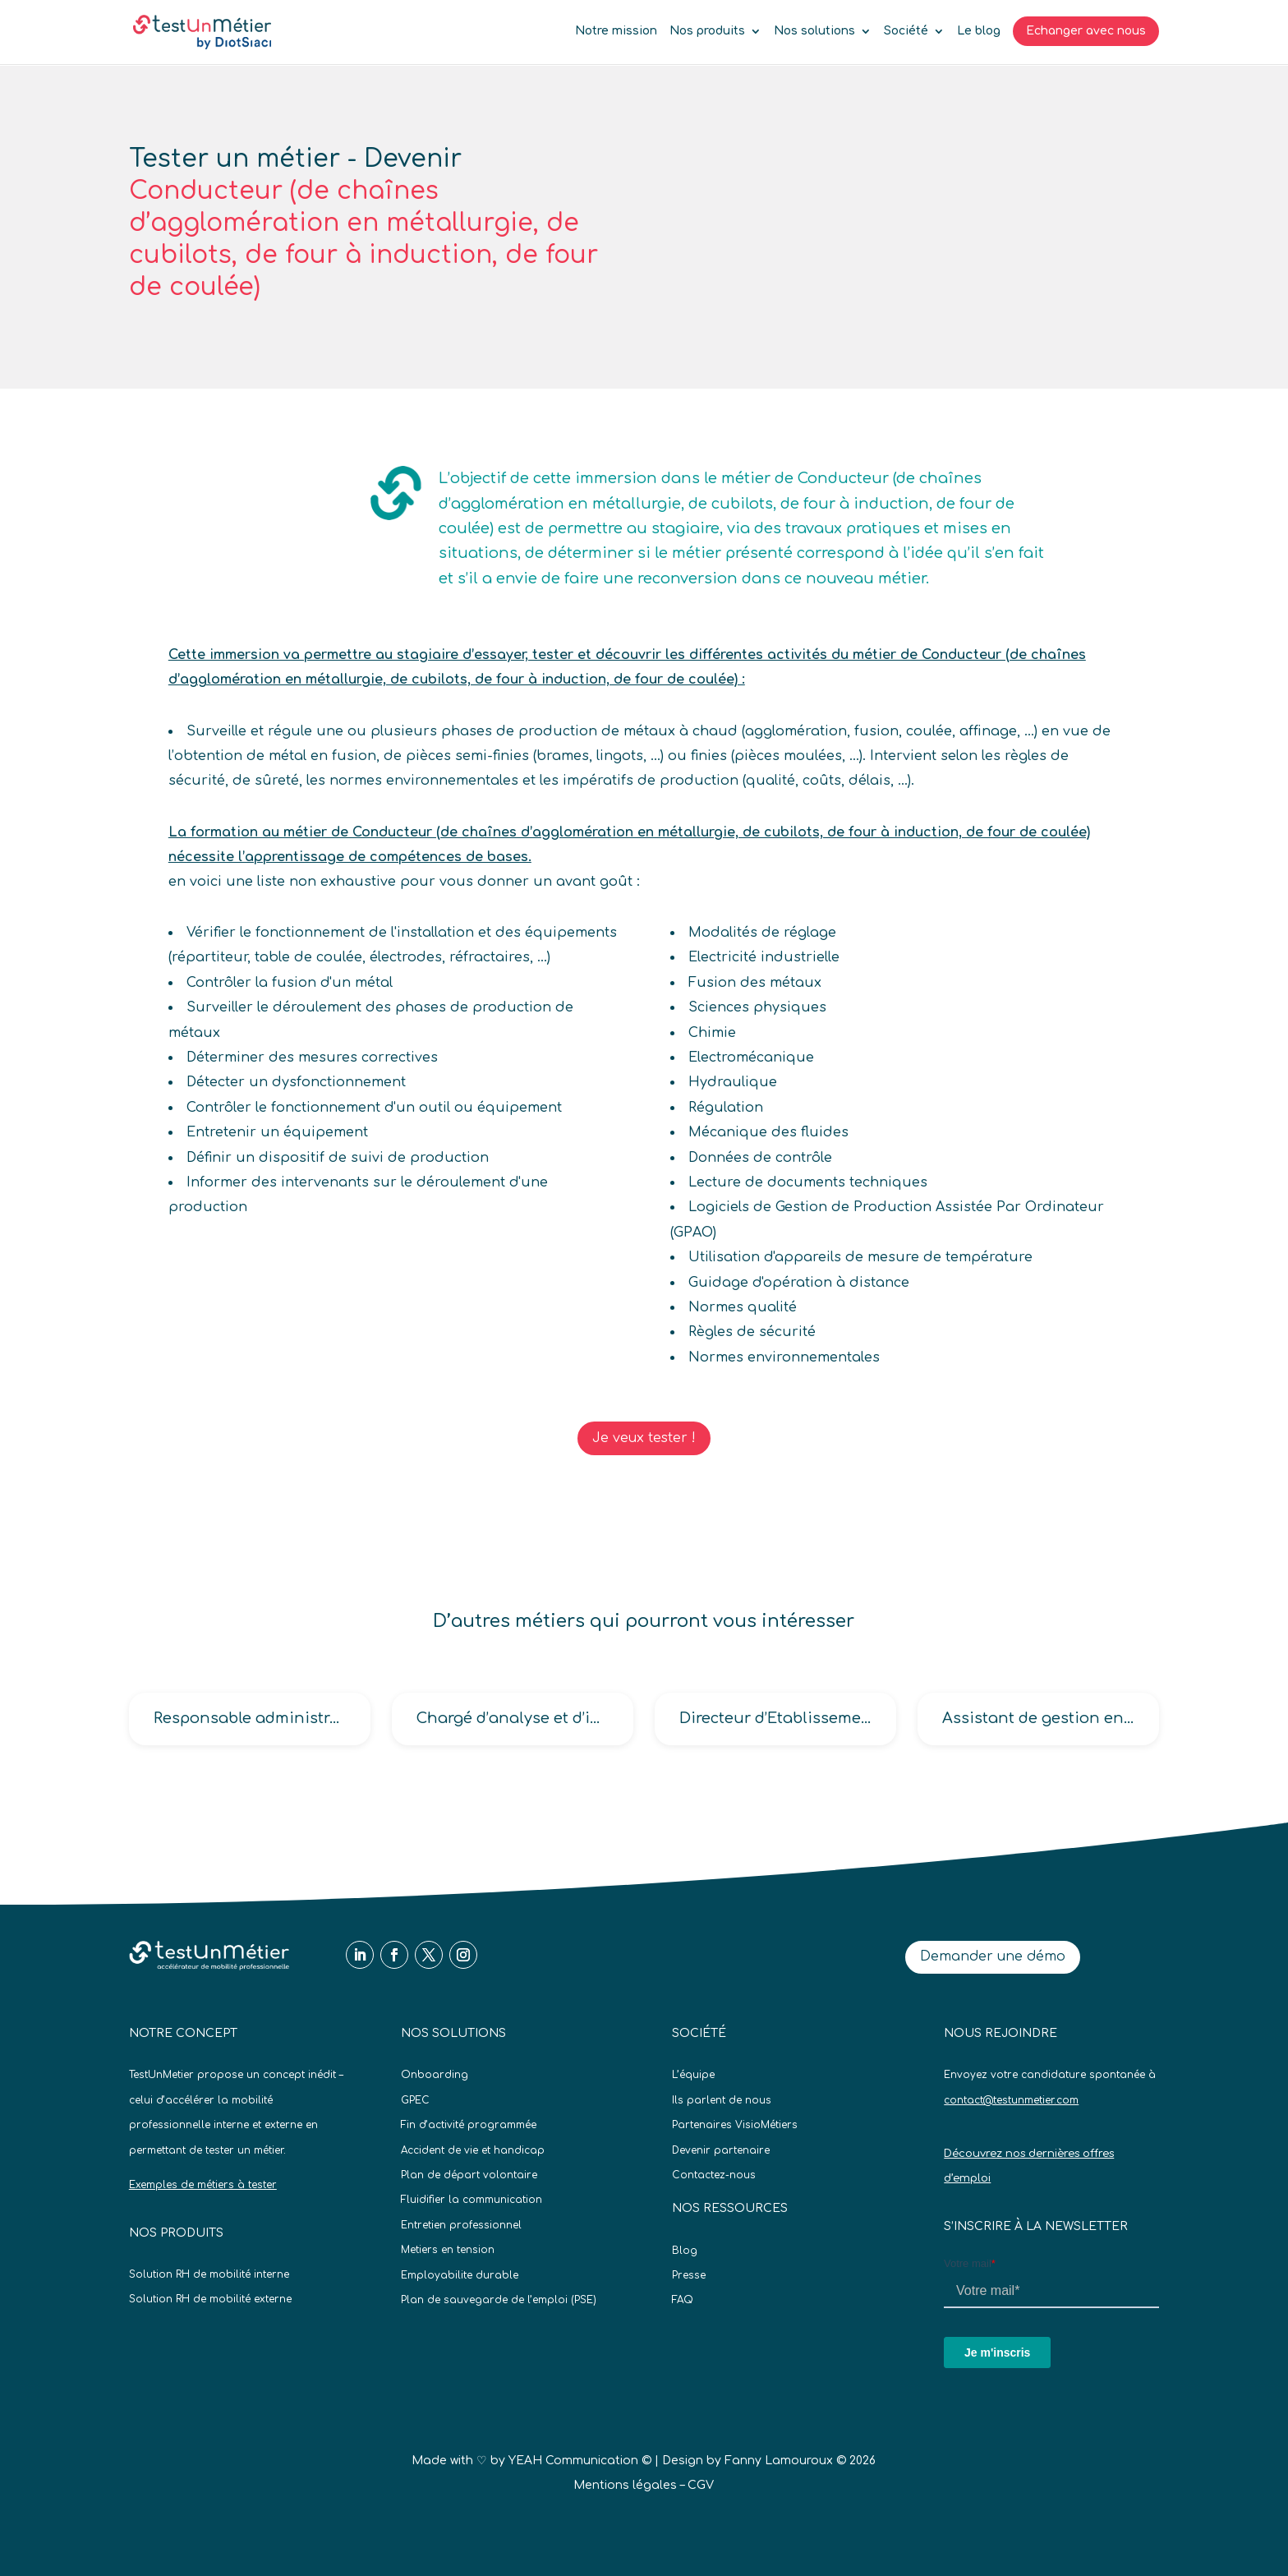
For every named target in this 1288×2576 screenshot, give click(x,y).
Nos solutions (814, 31)
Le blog (978, 31)
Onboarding (434, 2075)
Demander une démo (992, 1956)
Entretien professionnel (461, 2225)
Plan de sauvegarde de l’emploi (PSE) (498, 2300)
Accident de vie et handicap (473, 2150)
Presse (689, 2275)
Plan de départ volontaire (469, 2175)
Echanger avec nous (1086, 31)
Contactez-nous (714, 2175)
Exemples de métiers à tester (203, 2185)
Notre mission (616, 31)
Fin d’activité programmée (468, 2125)
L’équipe (693, 2075)
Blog (684, 2250)
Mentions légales (625, 2485)
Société (906, 31)
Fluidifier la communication (471, 2199)
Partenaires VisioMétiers (735, 2125)
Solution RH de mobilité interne (209, 2274)
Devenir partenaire (721, 2150)
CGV (701, 2485)
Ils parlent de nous (721, 2100)
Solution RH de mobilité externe (210, 2299)
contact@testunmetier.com (1011, 2100)
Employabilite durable (459, 2275)
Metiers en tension (447, 2250)
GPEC (415, 2100)
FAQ (682, 2300)
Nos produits (707, 31)
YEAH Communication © (579, 2460)
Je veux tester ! (644, 1438)
